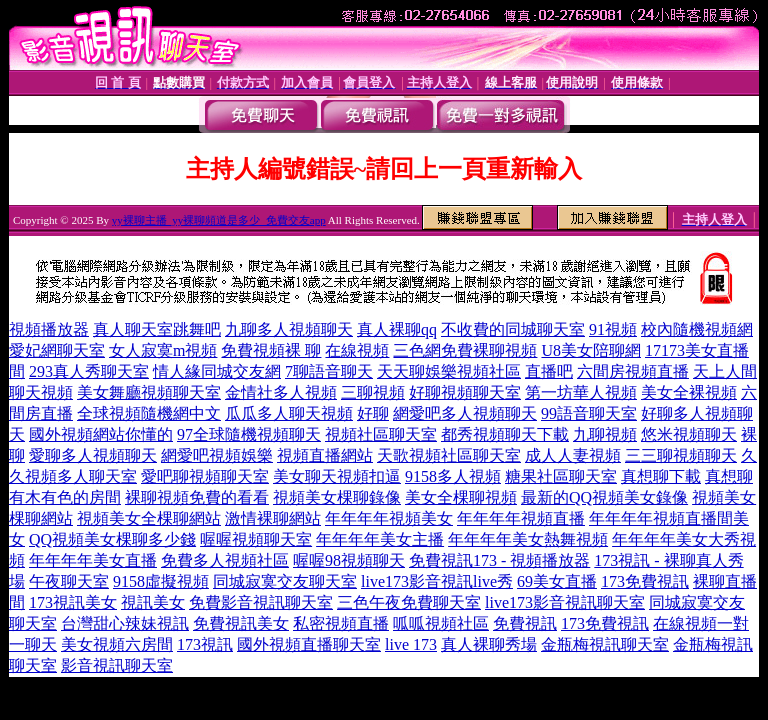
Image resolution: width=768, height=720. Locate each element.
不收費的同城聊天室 (513, 329)
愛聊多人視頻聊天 (93, 455)
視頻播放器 (49, 329)
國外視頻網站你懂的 (101, 434)
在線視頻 (357, 350)
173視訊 (205, 644)
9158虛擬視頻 (161, 581)
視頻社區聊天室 (381, 434)
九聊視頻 (605, 434)
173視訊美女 (73, 602)
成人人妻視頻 (573, 455)
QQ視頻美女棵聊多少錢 (112, 539)
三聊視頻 (373, 392)
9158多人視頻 (453, 476)
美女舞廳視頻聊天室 (149, 392)
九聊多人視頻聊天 (289, 329)
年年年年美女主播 (380, 539)
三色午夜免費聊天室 (409, 602)
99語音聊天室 (589, 413)
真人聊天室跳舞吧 (157, 329)
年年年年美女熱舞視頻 (528, 539)
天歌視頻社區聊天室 (449, 455)
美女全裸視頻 (689, 392)
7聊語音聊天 (329, 371)
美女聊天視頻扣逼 (337, 476)
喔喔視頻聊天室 (256, 539)
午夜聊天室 (69, 581)
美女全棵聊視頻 (461, 497)
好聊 (373, 413)
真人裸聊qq (397, 329)
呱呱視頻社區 (441, 623)
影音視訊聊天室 (117, 665)
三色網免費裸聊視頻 (465, 350)
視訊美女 (153, 602)
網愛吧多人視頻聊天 (465, 413)
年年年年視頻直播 (521, 518)
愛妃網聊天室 (57, 350)
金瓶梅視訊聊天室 (605, 644)
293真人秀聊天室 (89, 371)
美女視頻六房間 (117, 644)
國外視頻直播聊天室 (309, 644)
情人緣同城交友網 (217, 371)
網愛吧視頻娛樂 (217, 455)
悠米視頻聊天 (689, 434)
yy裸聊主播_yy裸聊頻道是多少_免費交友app (219, 220)
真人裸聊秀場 (489, 644)
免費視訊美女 (241, 623)
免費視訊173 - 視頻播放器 (499, 560)
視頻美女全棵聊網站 (149, 518)
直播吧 (549, 371)
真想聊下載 (661, 476)
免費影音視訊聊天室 (261, 602)
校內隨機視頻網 (697, 329)
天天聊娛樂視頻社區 (449, 371)
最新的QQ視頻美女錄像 (604, 497)
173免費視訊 (645, 581)
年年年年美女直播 (93, 560)
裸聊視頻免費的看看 (197, 497)
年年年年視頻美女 (389, 518)
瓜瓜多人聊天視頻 (289, 413)
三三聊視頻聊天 (681, 455)
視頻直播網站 (325, 455)
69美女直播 (557, 581)
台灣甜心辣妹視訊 (125, 623)
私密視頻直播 (341, 623)
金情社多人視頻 (281, 392)
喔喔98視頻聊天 (349, 560)
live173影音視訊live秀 (437, 581)
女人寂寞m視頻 (163, 350)
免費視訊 (525, 623)
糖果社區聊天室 (561, 476)
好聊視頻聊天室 (465, 392)
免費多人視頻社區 (225, 560)
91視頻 (613, 329)
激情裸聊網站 (273, 518)
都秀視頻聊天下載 (505, 434)
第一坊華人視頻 (581, 392)
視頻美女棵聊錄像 (337, 497)
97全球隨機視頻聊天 (249, 434)
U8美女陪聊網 (591, 350)
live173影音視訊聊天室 (565, 602)
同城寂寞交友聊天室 (285, 581)
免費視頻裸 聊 (271, 350)
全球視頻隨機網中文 (149, 413)
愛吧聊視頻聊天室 (205, 476)
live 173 (411, 644)
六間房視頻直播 (633, 371)
